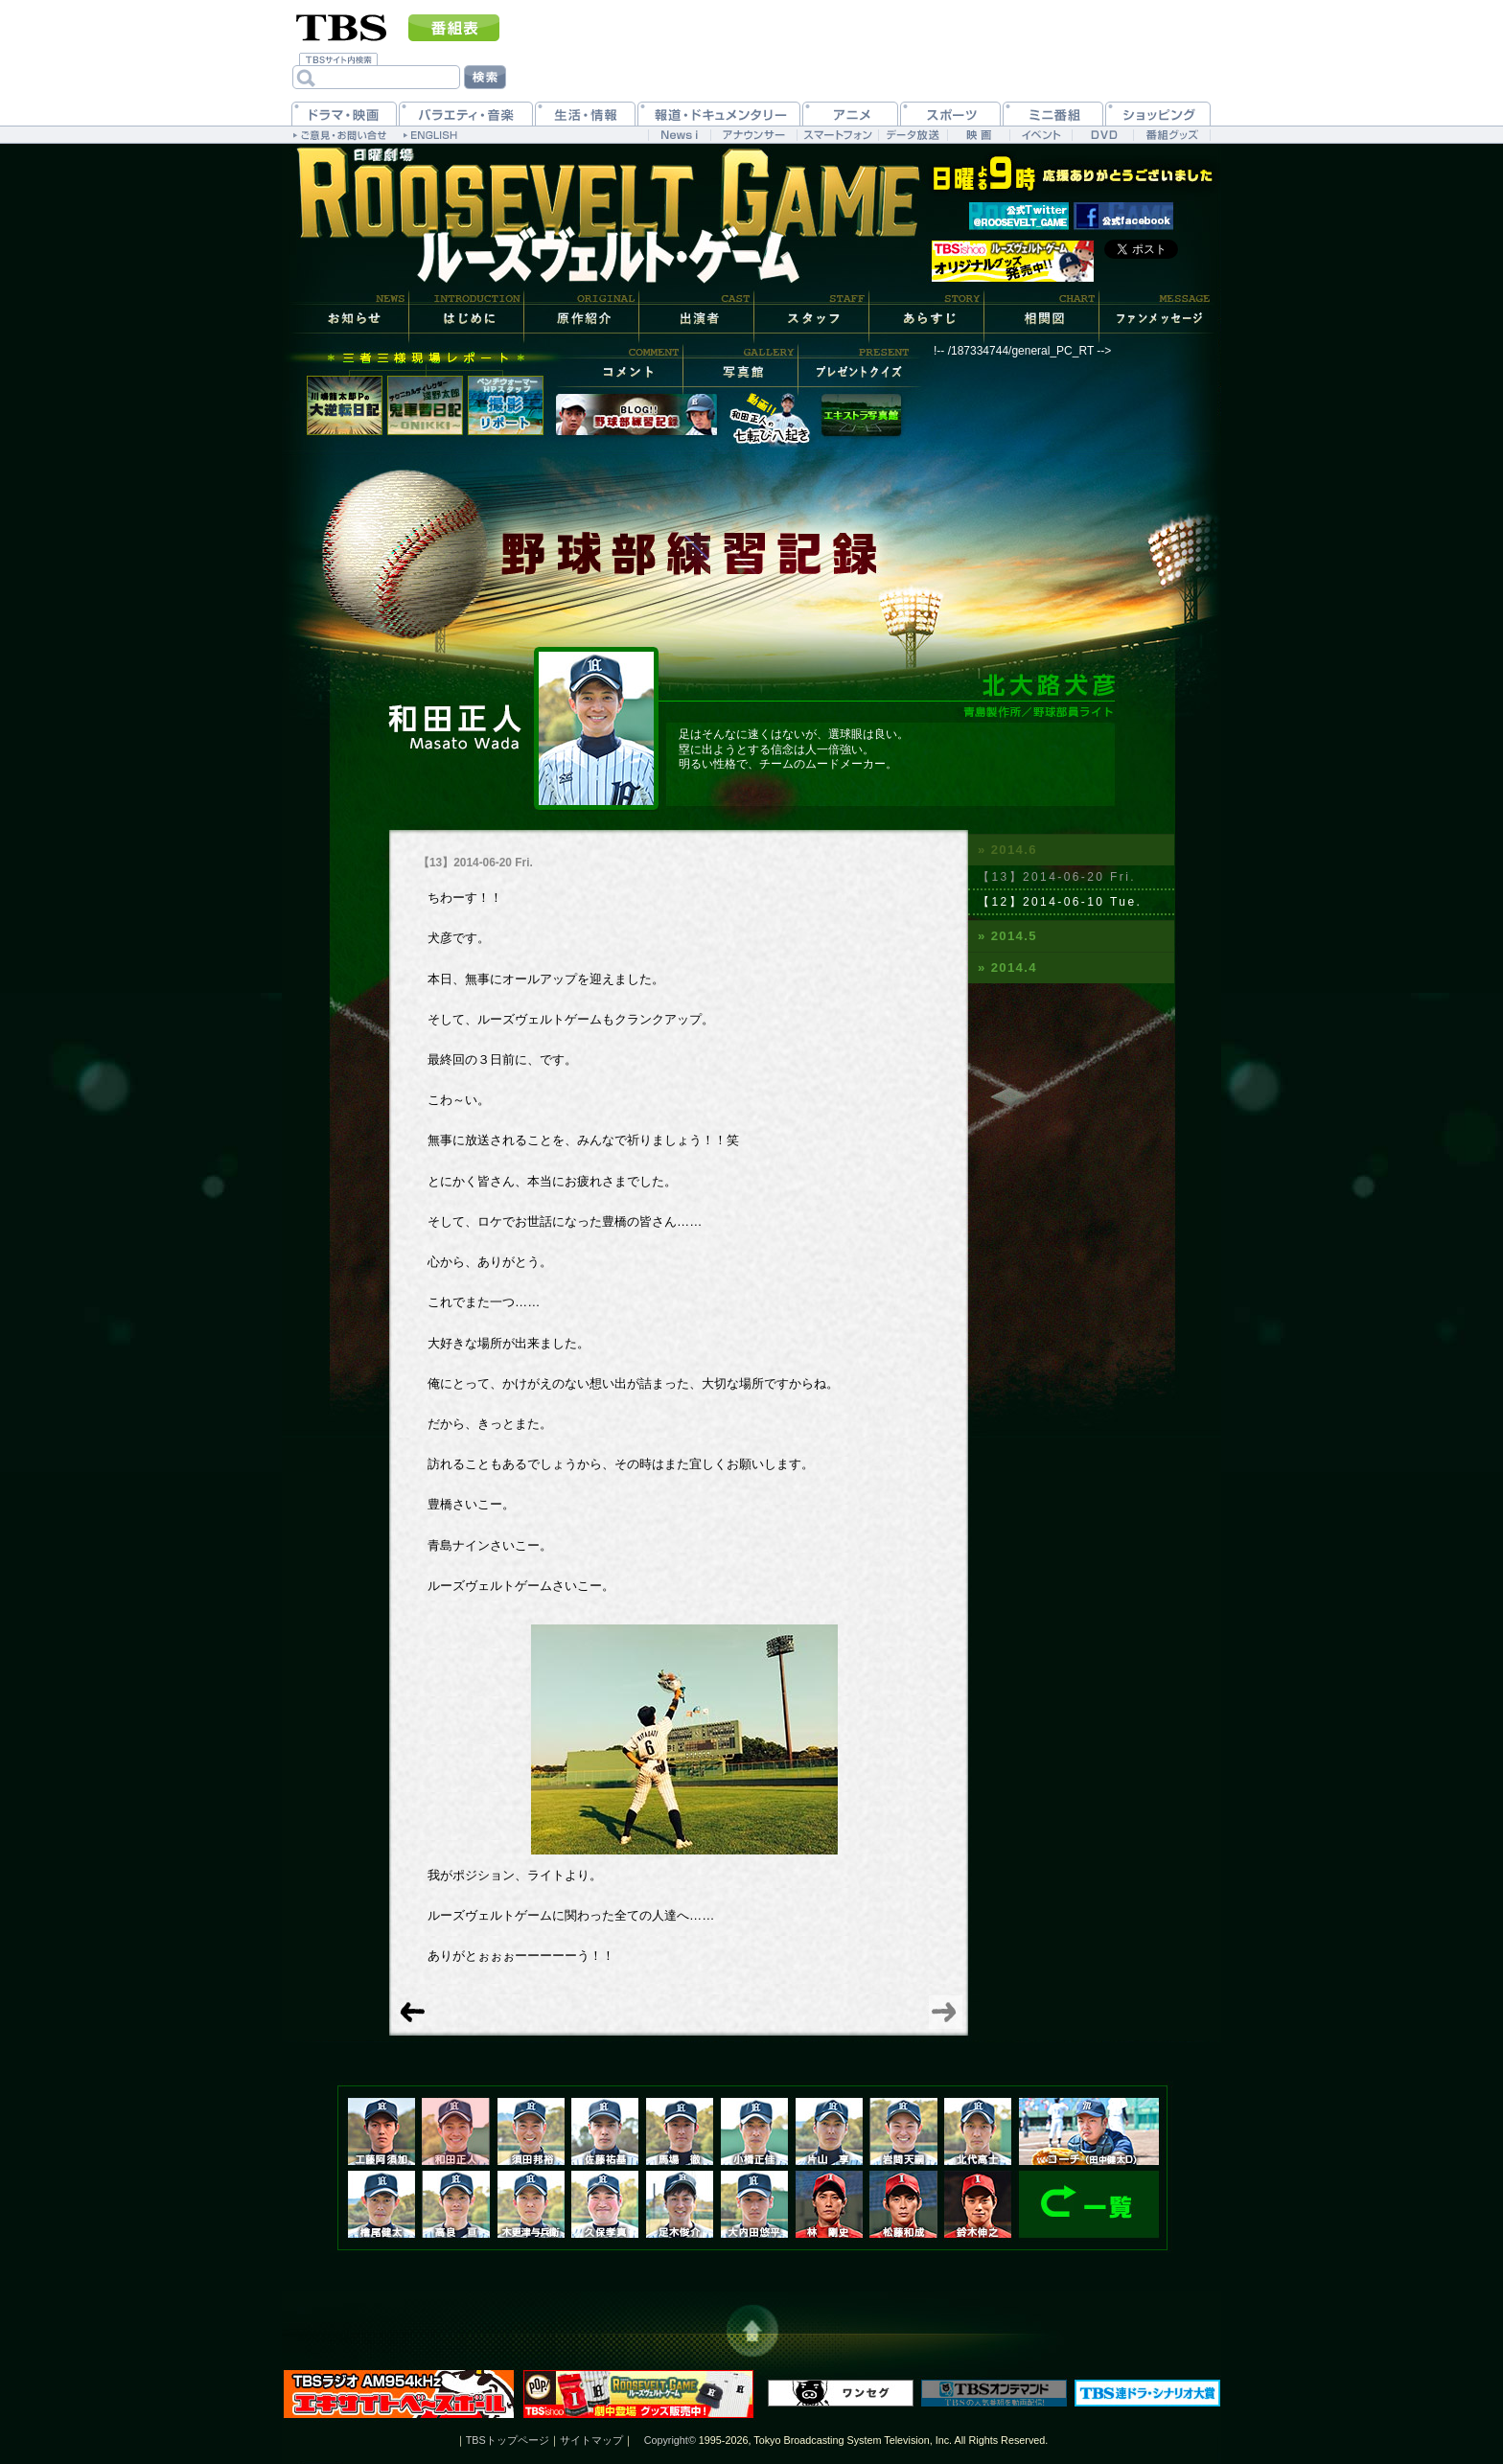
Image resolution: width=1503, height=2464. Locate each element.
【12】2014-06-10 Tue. (1060, 902)
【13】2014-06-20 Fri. (1057, 877)
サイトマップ (591, 2440)
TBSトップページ (507, 2440)
